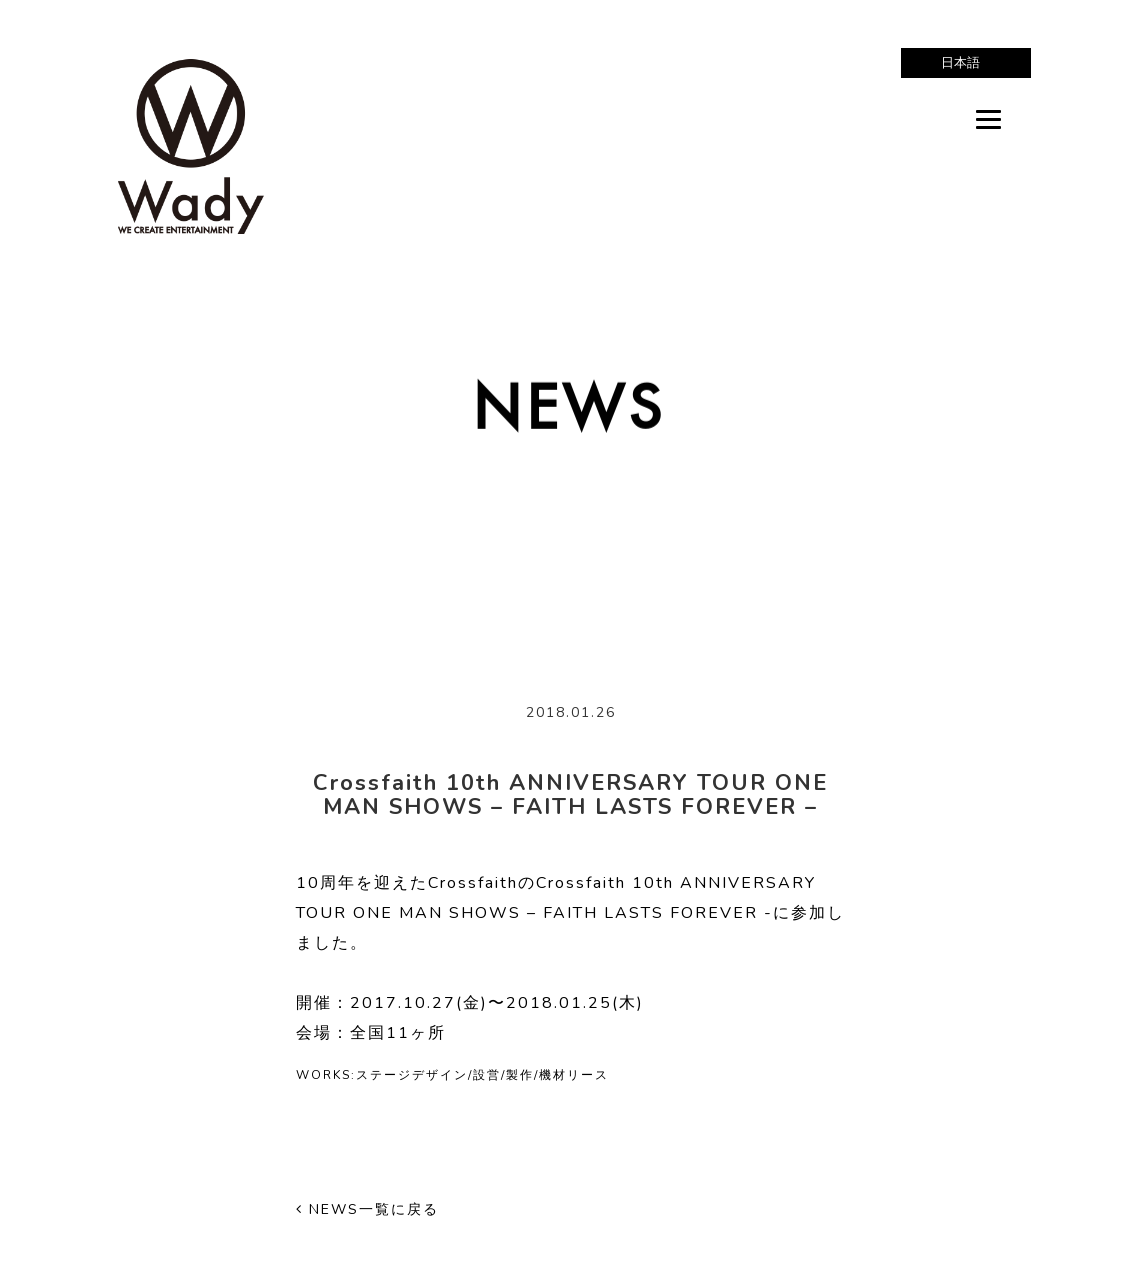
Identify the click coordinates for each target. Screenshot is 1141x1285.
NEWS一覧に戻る (367, 1209)
